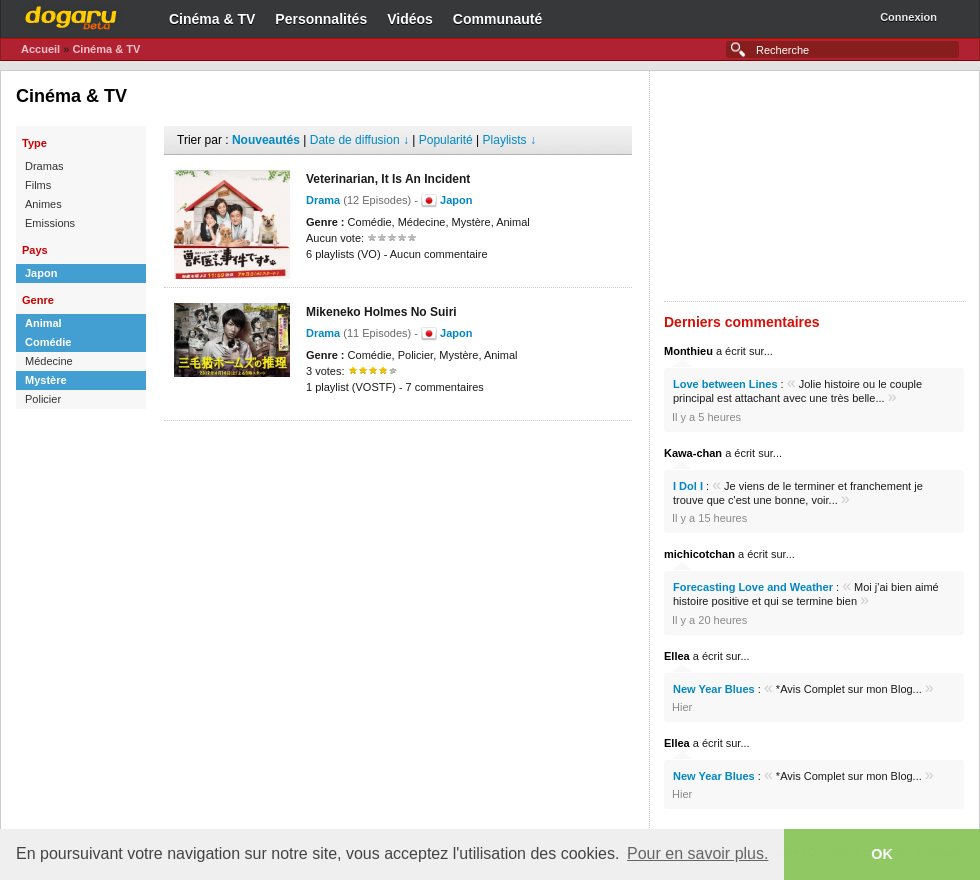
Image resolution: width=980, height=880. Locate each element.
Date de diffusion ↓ (359, 140)
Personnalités (321, 19)
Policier (43, 399)
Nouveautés (266, 140)
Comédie (48, 342)
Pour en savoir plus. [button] (697, 853)
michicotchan (699, 554)
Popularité (446, 140)
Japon (41, 273)
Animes (43, 204)
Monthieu (688, 351)
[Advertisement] (398, 451)
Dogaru (71, 15)
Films (38, 185)
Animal (43, 323)
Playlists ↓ (509, 140)
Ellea (677, 656)
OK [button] (882, 854)
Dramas (44, 166)
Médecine (49, 361)
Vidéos (410, 19)
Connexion (908, 17)
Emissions (50, 223)
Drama (323, 200)
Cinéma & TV (212, 19)
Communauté (497, 19)
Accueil (40, 49)
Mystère (46, 380)
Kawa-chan (693, 453)
